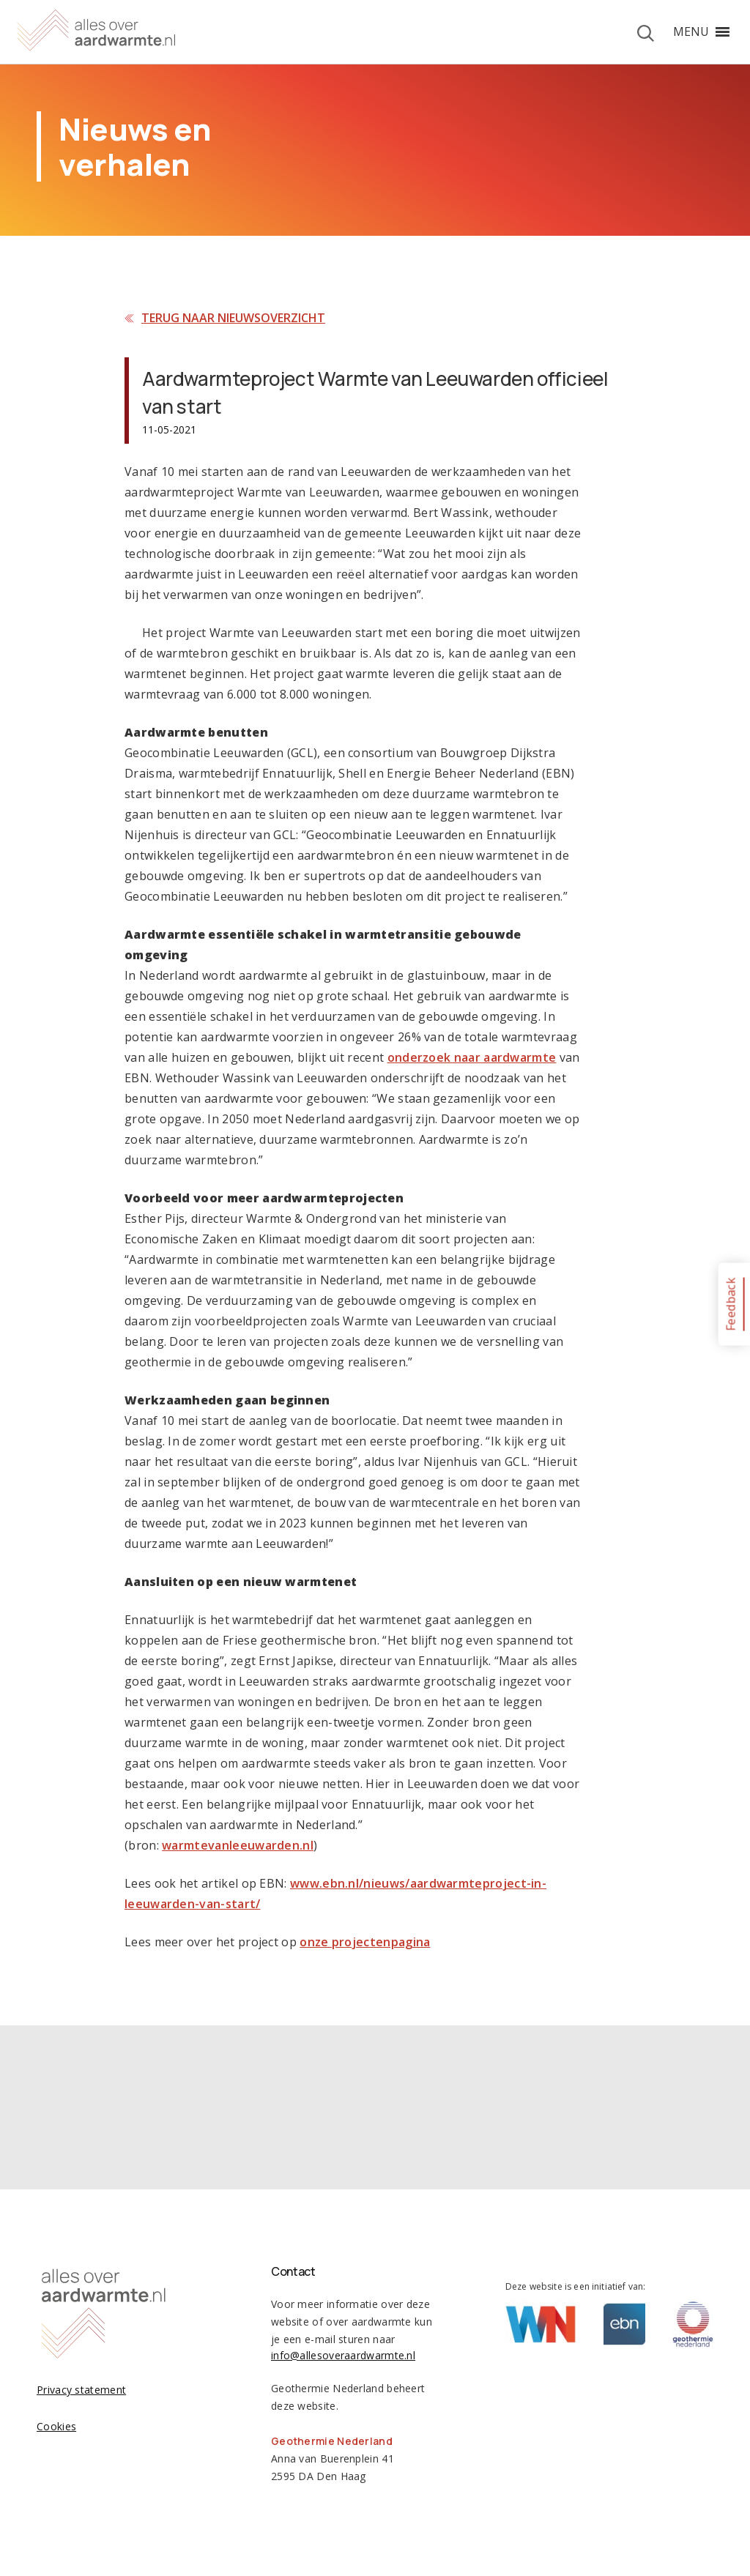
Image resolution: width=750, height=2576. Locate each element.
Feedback (730, 1303)
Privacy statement (81, 2390)
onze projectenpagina (365, 1942)
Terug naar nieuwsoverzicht (233, 318)
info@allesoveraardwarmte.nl (343, 2355)
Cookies (56, 2426)
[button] (691, 31)
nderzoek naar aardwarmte (475, 1057)
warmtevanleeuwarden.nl (237, 1845)
